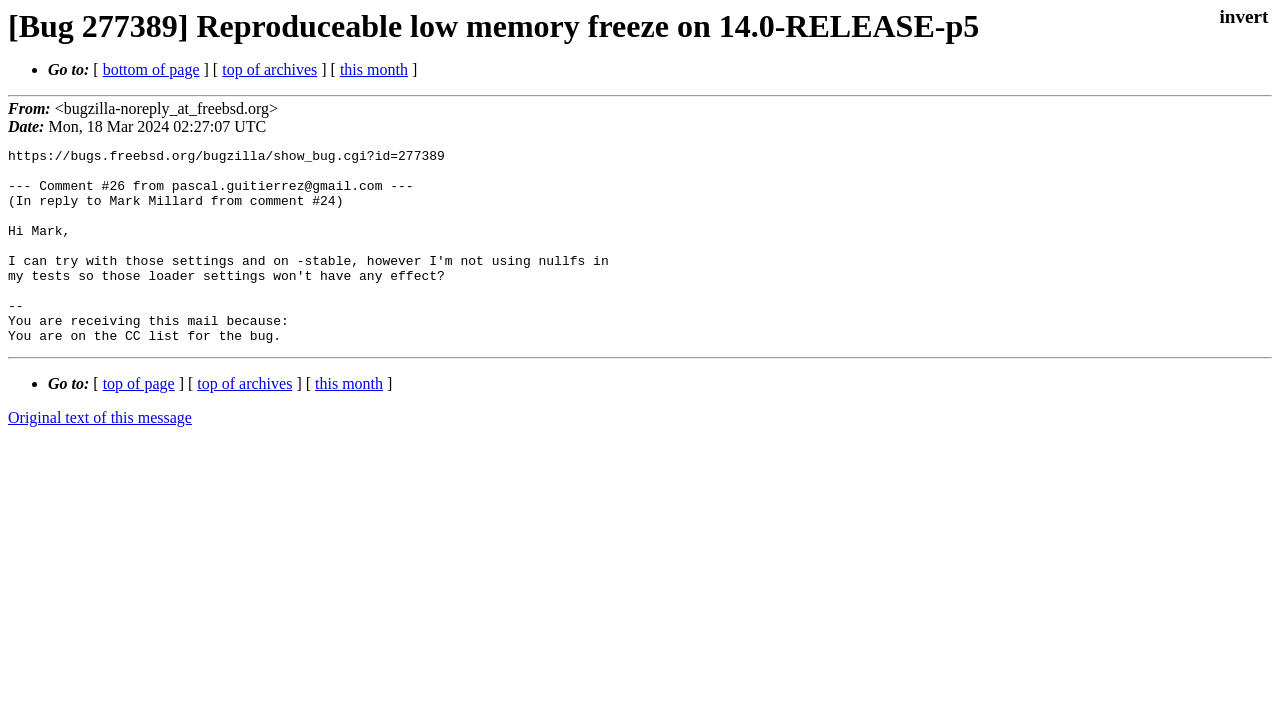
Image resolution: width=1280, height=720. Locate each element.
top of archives (269, 69)
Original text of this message (100, 456)
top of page (139, 422)
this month (374, 69)
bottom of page (151, 69)
